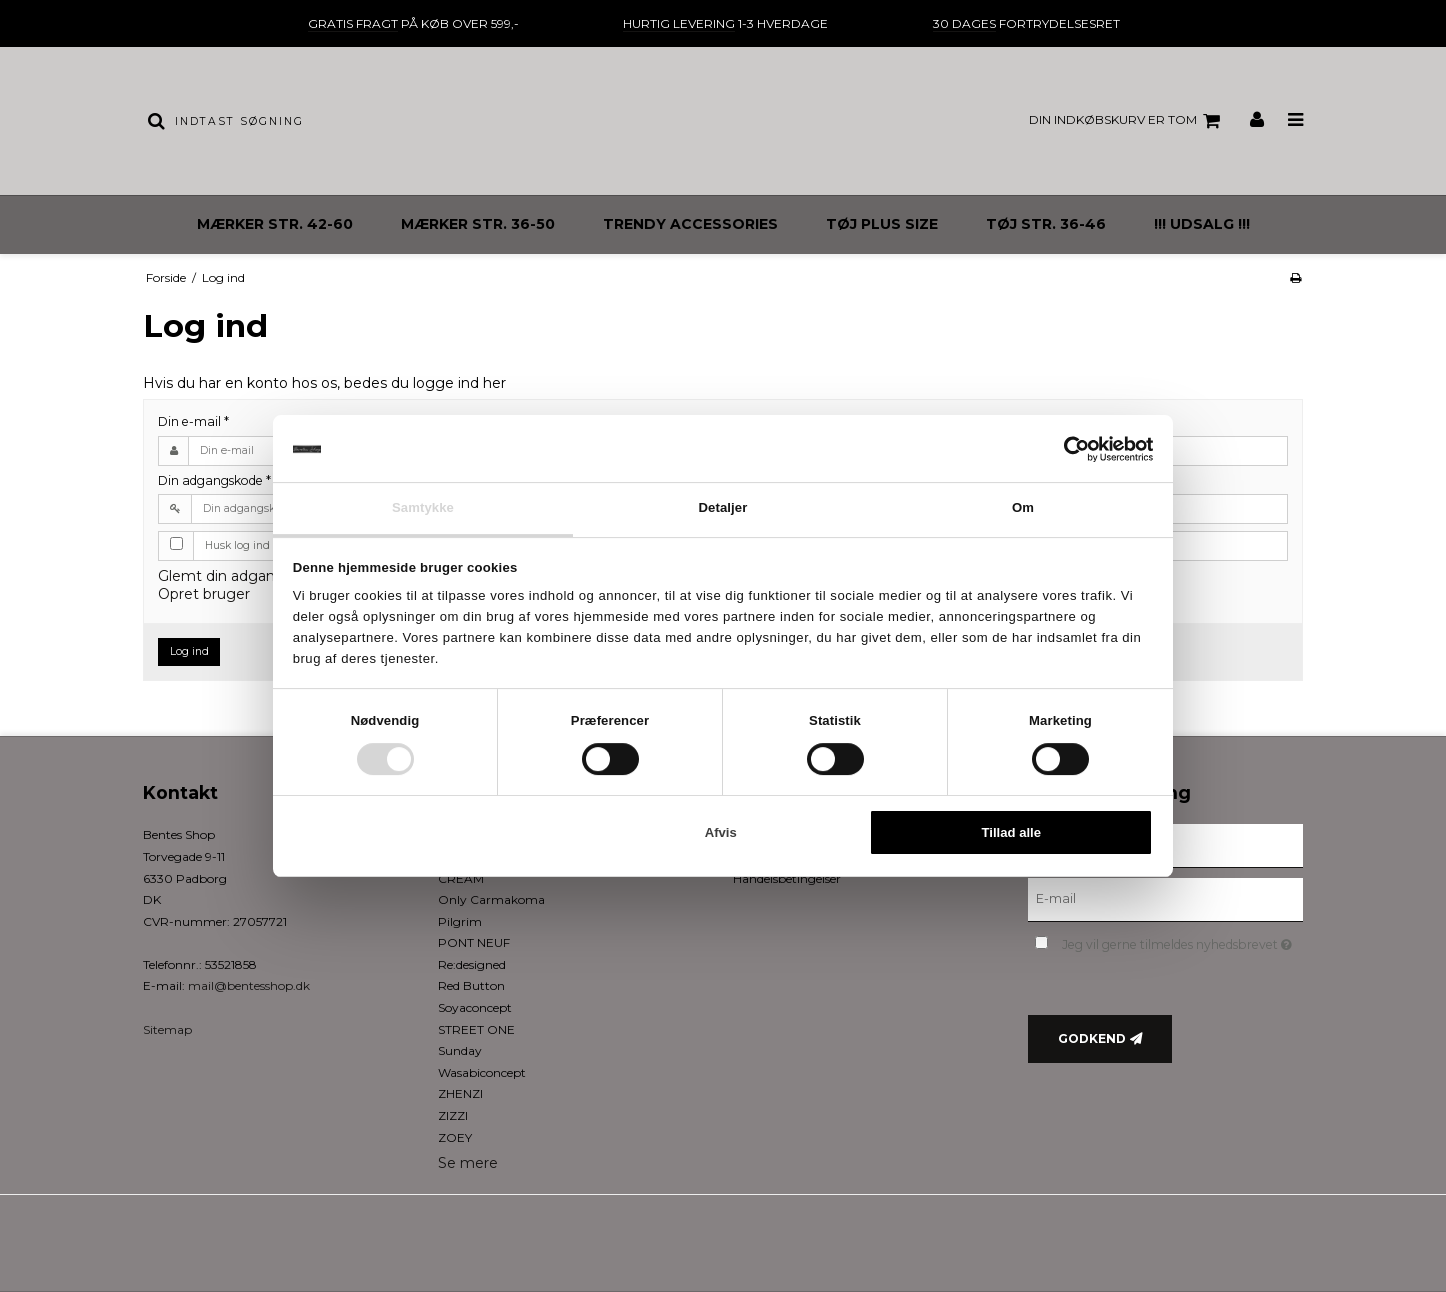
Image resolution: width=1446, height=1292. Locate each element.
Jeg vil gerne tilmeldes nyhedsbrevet (1182, 940)
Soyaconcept (475, 1007)
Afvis (721, 832)
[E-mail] (1165, 899)
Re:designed (472, 964)
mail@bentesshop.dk (249, 985)
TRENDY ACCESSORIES (690, 224)
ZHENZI (460, 1093)
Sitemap (167, 1029)
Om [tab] (1023, 507)
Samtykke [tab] (423, 507)
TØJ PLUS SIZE (882, 224)
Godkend (1092, 1038)
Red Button (471, 985)
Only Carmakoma (491, 899)
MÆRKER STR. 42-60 (275, 224)
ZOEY (455, 1137)
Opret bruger (204, 594)
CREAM (461, 878)
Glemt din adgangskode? (246, 576)
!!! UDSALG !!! (1202, 224)
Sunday (460, 1050)
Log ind (189, 651)
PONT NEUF (474, 942)
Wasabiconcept (482, 1072)
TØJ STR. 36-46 (1046, 224)
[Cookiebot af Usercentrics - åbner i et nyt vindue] (1065, 449)
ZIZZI (453, 1115)
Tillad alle (1012, 832)
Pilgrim (460, 921)
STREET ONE (476, 1029)
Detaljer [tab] (723, 507)
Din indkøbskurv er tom (1127, 121)
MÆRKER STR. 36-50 (478, 224)
